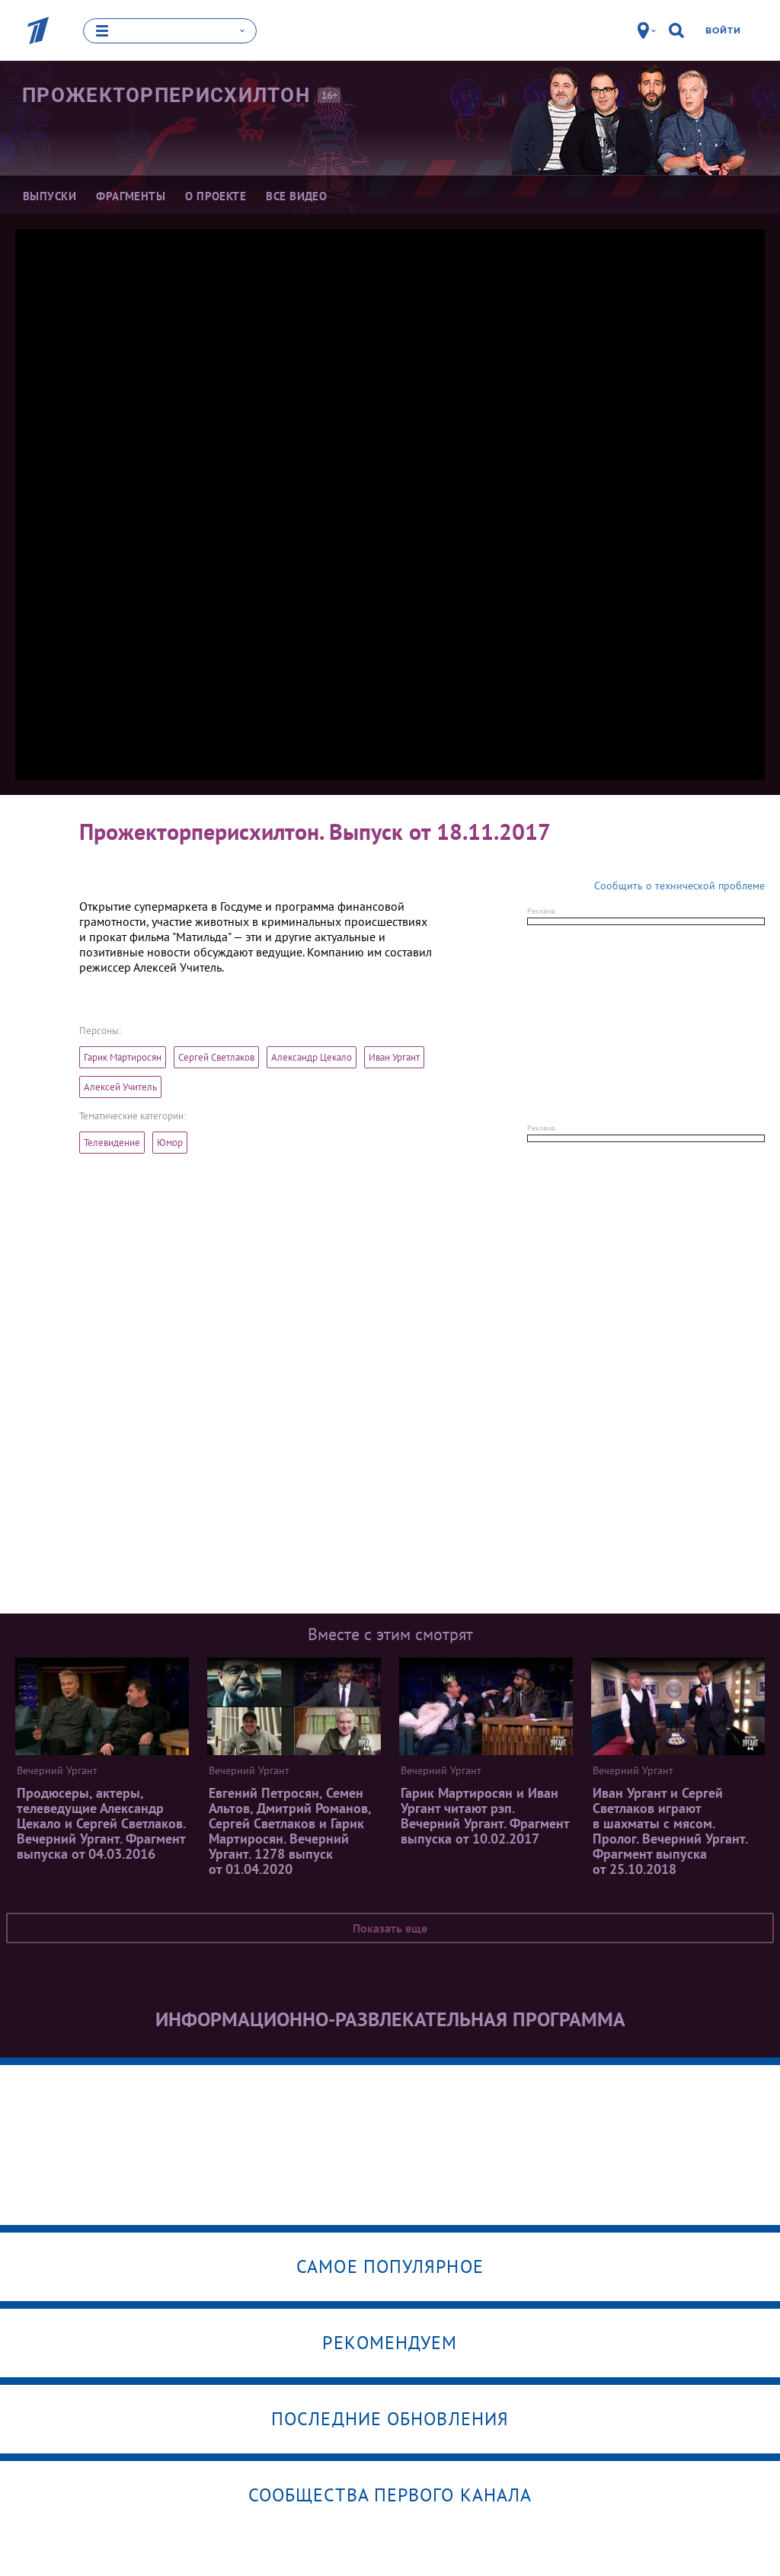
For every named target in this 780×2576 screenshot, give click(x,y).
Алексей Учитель (120, 1086)
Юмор (170, 1141)
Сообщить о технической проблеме (679, 885)
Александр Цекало (311, 1056)
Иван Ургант (394, 1056)
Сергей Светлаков (216, 1056)
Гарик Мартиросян (122, 1056)
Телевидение (112, 1141)
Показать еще (390, 1927)
